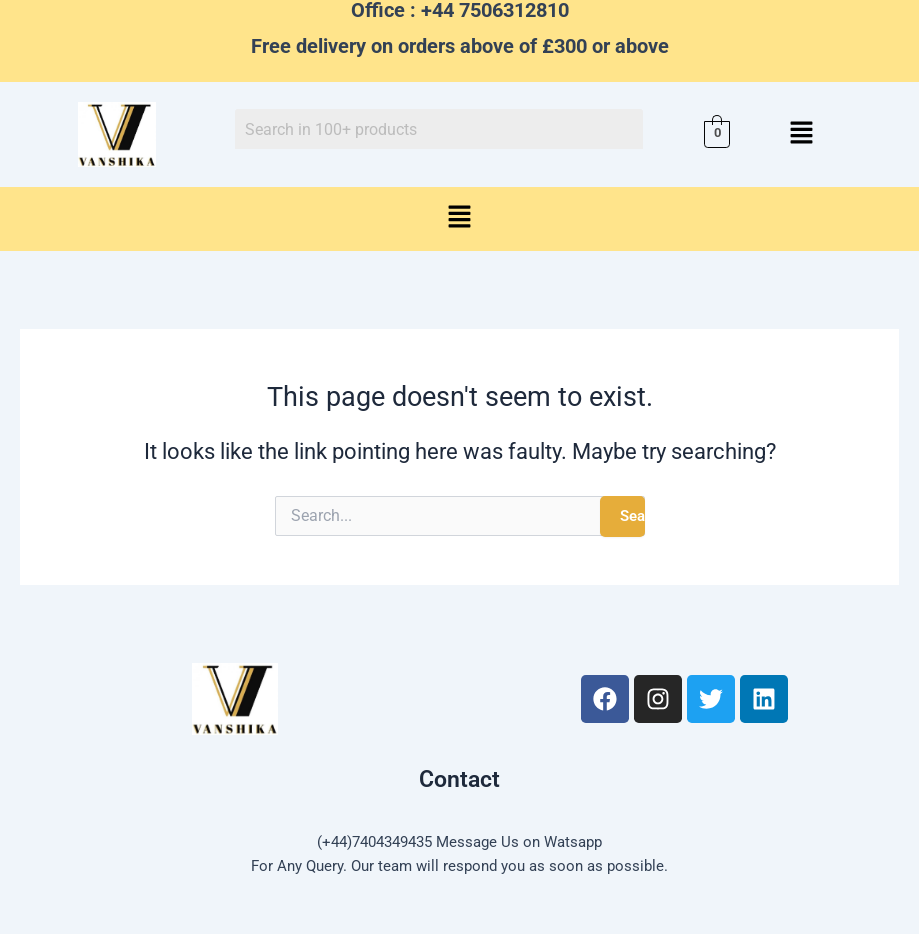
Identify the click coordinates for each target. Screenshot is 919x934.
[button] (802, 134)
